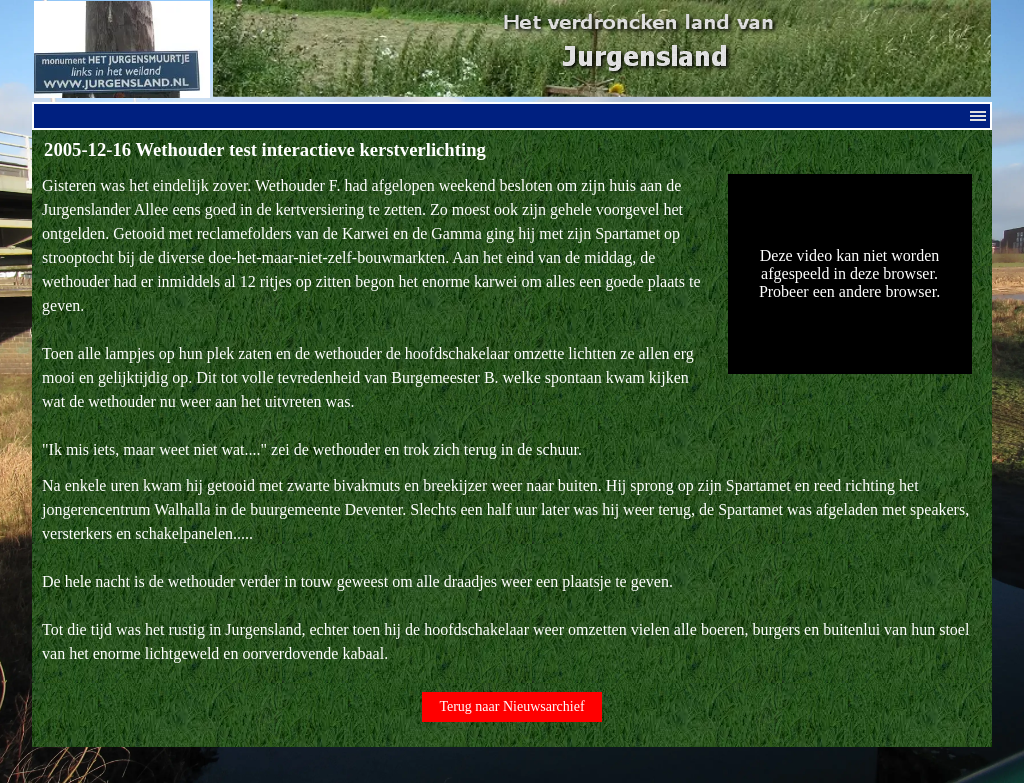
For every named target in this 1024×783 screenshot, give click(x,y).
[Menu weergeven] (978, 116)
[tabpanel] (374, 318)
